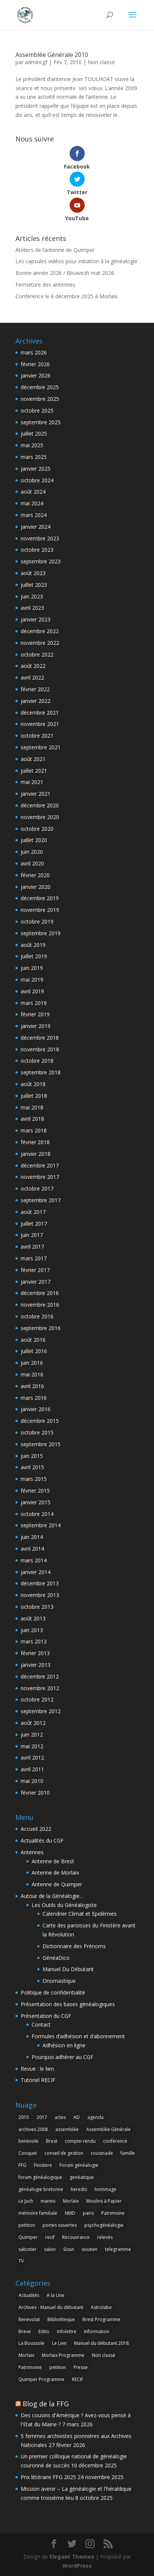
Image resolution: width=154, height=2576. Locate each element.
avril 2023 (32, 607)
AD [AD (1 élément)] (76, 2117)
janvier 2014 (35, 1572)
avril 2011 (32, 1769)
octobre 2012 (37, 1699)
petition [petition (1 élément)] (26, 2225)
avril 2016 (32, 1386)
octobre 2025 (37, 410)
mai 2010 (32, 1780)
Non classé (101, 62)
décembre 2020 (40, 805)
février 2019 (35, 1014)
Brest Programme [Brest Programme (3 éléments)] (101, 2319)
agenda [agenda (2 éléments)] (95, 2117)
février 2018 (35, 1142)
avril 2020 (32, 863)
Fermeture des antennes (45, 284)
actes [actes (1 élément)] (60, 2117)
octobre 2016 (37, 1316)
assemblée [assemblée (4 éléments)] (67, 2129)
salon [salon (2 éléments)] (50, 2249)
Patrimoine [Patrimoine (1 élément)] (113, 2213)
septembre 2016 (41, 1328)
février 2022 (35, 689)
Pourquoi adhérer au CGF (62, 2056)
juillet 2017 (34, 1223)
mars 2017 (34, 1258)
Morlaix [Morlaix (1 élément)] (26, 2355)
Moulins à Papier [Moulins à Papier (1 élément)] (104, 2201)
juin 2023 (32, 596)
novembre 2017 (40, 1176)
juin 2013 (32, 1630)
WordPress (77, 2565)
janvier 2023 (35, 619)
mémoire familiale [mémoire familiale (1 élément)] (37, 2213)
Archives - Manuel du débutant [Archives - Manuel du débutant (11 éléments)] (50, 2307)
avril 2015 (32, 1467)
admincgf (36, 62)
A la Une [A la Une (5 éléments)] (55, 2295)
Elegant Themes (71, 2556)
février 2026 (35, 364)
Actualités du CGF (42, 1840)
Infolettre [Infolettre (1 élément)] (66, 2331)
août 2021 (33, 759)
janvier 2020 (35, 886)
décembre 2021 (40, 712)
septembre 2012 (41, 1711)
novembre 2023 (40, 538)
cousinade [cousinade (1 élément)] (102, 2153)
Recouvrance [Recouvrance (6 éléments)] (76, 2237)
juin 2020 (32, 851)
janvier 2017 (35, 1281)
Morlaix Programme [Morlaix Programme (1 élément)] (63, 2355)
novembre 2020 (40, 817)
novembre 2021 (40, 723)
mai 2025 (32, 445)
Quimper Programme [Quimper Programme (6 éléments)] (41, 2379)
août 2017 (33, 1211)
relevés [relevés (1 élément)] (105, 2237)
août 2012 (33, 1722)
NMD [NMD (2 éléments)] (70, 2213)
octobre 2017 (37, 1188)
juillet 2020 (34, 840)
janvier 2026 (35, 375)
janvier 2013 (35, 1664)
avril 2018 (32, 1118)
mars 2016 (34, 1397)
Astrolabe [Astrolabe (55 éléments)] (101, 2307)
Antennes (32, 1852)
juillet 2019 (34, 956)
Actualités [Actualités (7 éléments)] (28, 2295)
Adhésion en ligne (64, 2045)
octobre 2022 (37, 654)
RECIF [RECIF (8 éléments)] (77, 2379)
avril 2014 (32, 1548)
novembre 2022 (40, 642)
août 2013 (33, 1618)
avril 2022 (32, 677)
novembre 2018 (40, 1049)
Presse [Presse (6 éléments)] (80, 2367)
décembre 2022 (40, 631)
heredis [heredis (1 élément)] (79, 2189)
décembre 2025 (40, 387)
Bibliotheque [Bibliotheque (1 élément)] (61, 2319)
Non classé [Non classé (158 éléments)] (103, 2355)
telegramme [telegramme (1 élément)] (118, 2249)
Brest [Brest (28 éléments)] (51, 2141)
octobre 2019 (37, 921)
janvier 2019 (35, 1025)
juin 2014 (32, 1536)
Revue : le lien (37, 2068)
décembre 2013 (40, 1583)
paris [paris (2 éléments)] (88, 2213)
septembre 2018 (41, 1072)
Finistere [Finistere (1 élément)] (43, 2165)
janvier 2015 (35, 1502)
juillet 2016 (34, 1351)
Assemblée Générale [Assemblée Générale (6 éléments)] (108, 2129)
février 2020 (35, 875)
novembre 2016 (40, 1304)
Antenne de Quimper (57, 1884)
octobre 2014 (37, 1513)
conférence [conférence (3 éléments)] (115, 2141)
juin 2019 (32, 967)
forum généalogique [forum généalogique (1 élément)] (40, 2177)
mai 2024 (32, 503)
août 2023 (33, 573)
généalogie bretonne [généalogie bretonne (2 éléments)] (40, 2189)
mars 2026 (34, 352)
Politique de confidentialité (53, 1992)
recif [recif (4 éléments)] (50, 2237)
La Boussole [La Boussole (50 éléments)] (31, 2343)
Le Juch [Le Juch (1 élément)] (25, 2201)
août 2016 (33, 1339)
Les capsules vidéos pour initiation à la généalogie (76, 261)
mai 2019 (32, 979)
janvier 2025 (35, 468)
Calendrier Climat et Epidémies (80, 1913)
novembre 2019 (40, 909)
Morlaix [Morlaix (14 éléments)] (71, 2201)
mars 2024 (34, 515)
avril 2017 (32, 1246)
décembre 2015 (40, 1420)
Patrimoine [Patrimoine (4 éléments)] (30, 2367)
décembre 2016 (40, 1292)
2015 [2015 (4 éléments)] (23, 2117)
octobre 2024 (37, 480)
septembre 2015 (41, 1444)
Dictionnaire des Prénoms (74, 1946)
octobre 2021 (37, 735)
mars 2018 (34, 1130)
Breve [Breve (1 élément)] (24, 2331)
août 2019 (33, 944)
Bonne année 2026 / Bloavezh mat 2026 (64, 272)
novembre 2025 (40, 398)
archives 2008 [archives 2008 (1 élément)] (33, 2129)
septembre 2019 (41, 933)
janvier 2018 (35, 1153)
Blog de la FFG (46, 2403)
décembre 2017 (40, 1165)
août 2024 (33, 491)
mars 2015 (34, 1478)
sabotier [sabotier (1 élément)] (27, 2249)
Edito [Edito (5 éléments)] (43, 2331)
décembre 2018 (40, 1037)
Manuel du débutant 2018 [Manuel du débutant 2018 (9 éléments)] (101, 2343)
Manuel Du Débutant (68, 1969)
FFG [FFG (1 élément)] (22, 2165)
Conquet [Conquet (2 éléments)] (27, 2153)
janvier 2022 (35, 700)
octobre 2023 (37, 549)
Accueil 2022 (36, 1828)
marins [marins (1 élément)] (48, 2201)
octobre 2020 (37, 828)
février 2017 (35, 1269)
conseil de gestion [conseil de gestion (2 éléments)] (63, 2153)
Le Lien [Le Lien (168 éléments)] (59, 2343)
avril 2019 (32, 991)
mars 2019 (34, 1002)
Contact (41, 2024)
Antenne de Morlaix (55, 1872)
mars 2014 (34, 1560)
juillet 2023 (34, 584)
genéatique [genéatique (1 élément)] (82, 2177)
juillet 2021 (34, 770)
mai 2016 (32, 1374)
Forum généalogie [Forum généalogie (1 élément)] (78, 2165)
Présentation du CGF (46, 2015)
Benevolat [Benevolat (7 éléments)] (29, 2319)
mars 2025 (34, 456)
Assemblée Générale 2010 (51, 55)
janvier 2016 (35, 1409)
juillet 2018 (34, 1095)
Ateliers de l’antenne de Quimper (55, 249)
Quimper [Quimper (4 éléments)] (28, 2237)
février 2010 (35, 1792)
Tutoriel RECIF (38, 2080)
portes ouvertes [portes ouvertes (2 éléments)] (60, 2225)
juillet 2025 (34, 433)
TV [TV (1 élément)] (21, 2261)
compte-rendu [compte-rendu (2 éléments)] (80, 2141)
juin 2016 (32, 1362)
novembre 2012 (40, 1688)
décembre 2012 (40, 1676)
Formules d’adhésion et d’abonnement (78, 2036)
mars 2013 (34, 1641)
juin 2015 (32, 1455)
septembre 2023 (41, 561)
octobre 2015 (37, 1432)
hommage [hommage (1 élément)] (105, 2189)
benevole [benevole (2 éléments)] (28, 2141)
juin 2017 (32, 1234)
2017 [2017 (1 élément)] (42, 2117)
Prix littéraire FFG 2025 (48, 2477)
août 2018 (33, 1084)
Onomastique (59, 1980)
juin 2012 (32, 1734)
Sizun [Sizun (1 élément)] (68, 2249)
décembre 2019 (40, 898)
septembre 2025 (41, 422)
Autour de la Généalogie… (52, 1895)
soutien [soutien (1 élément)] (90, 2249)
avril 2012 (32, 1757)
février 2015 (35, 1490)
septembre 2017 (41, 1200)
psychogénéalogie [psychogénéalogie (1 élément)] (104, 2225)
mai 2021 (32, 782)
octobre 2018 (37, 1060)
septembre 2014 (41, 1525)
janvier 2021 (35, 793)
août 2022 (33, 665)
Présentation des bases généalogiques (68, 2004)
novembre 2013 (40, 1595)
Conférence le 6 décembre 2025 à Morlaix (66, 296)
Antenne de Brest (53, 1861)
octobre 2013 (37, 1606)
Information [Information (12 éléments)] (96, 2331)
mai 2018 (32, 1107)
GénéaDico (56, 1957)
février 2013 (35, 1653)
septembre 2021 (41, 747)
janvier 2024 (35, 526)
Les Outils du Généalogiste (64, 1905)
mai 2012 (32, 1746)
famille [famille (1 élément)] (127, 2153)
